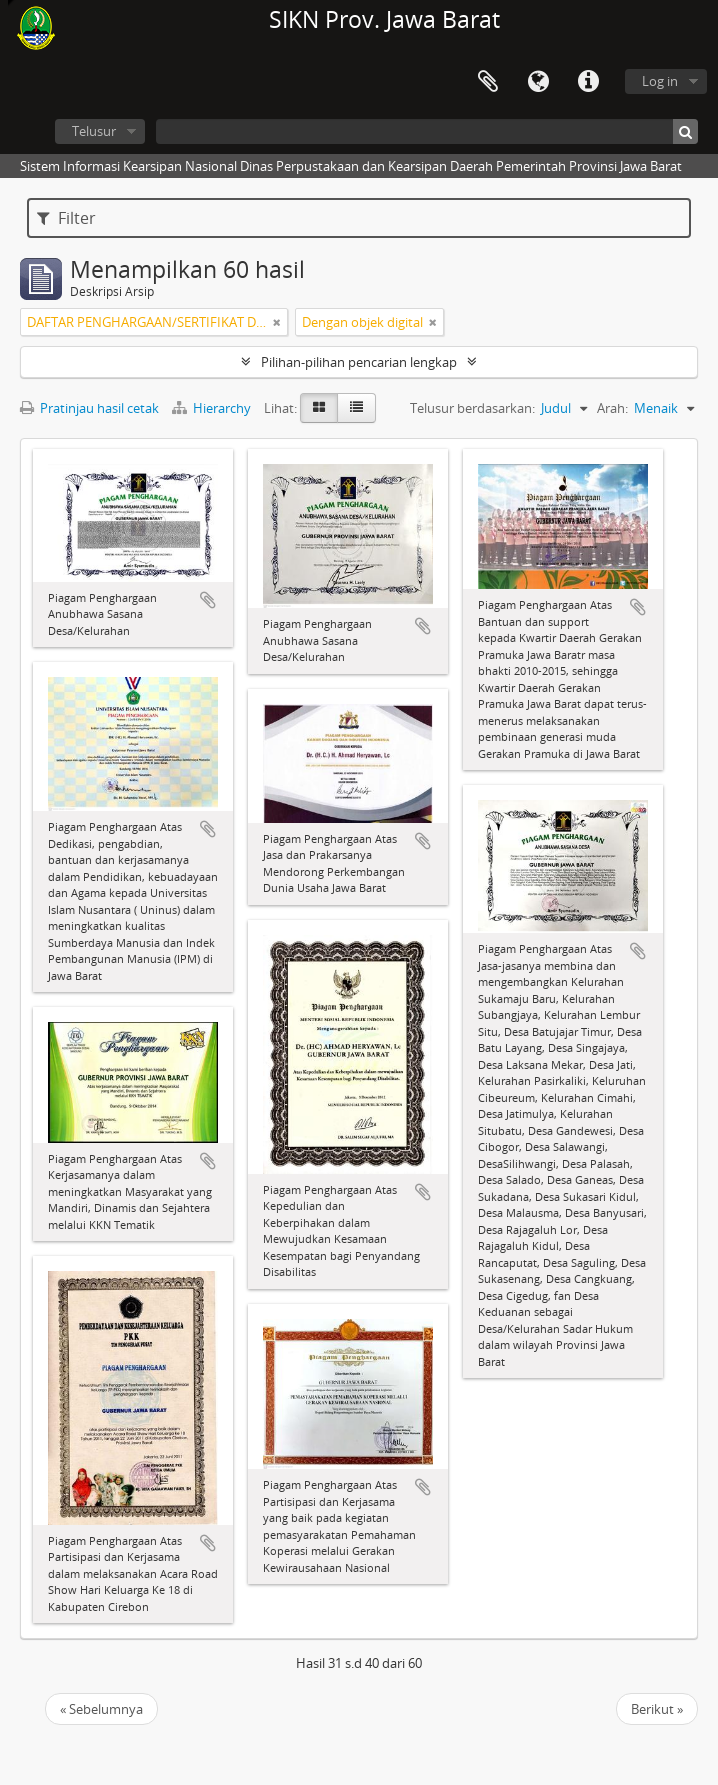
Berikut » (657, 1709)
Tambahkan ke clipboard (208, 600)
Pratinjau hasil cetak (89, 408)
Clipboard (488, 82)
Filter (66, 218)
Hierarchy (213, 408)
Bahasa (538, 82)
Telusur (94, 131)
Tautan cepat (588, 82)
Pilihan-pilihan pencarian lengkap (359, 362)
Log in (660, 81)
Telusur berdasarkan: (472, 408)
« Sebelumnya (101, 1709)
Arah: (612, 408)
